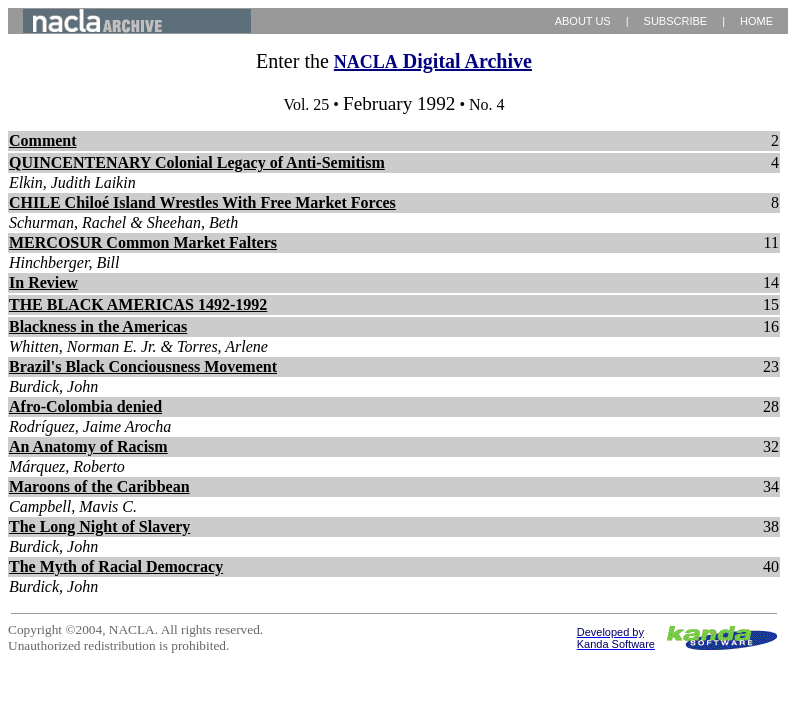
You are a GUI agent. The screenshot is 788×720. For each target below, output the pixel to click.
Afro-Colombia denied (85, 406)
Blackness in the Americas (98, 326)
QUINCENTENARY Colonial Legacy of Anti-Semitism (197, 162)
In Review (43, 282)
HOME (756, 21)
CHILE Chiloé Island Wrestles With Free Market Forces (202, 202)
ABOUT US (583, 21)
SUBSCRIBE (676, 21)
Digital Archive (433, 61)
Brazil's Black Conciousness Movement (143, 366)
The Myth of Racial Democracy (116, 566)
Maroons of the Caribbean (99, 486)
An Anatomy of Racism (88, 446)
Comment (43, 140)
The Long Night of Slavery (99, 526)
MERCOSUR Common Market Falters (143, 242)
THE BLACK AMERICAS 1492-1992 (138, 304)
